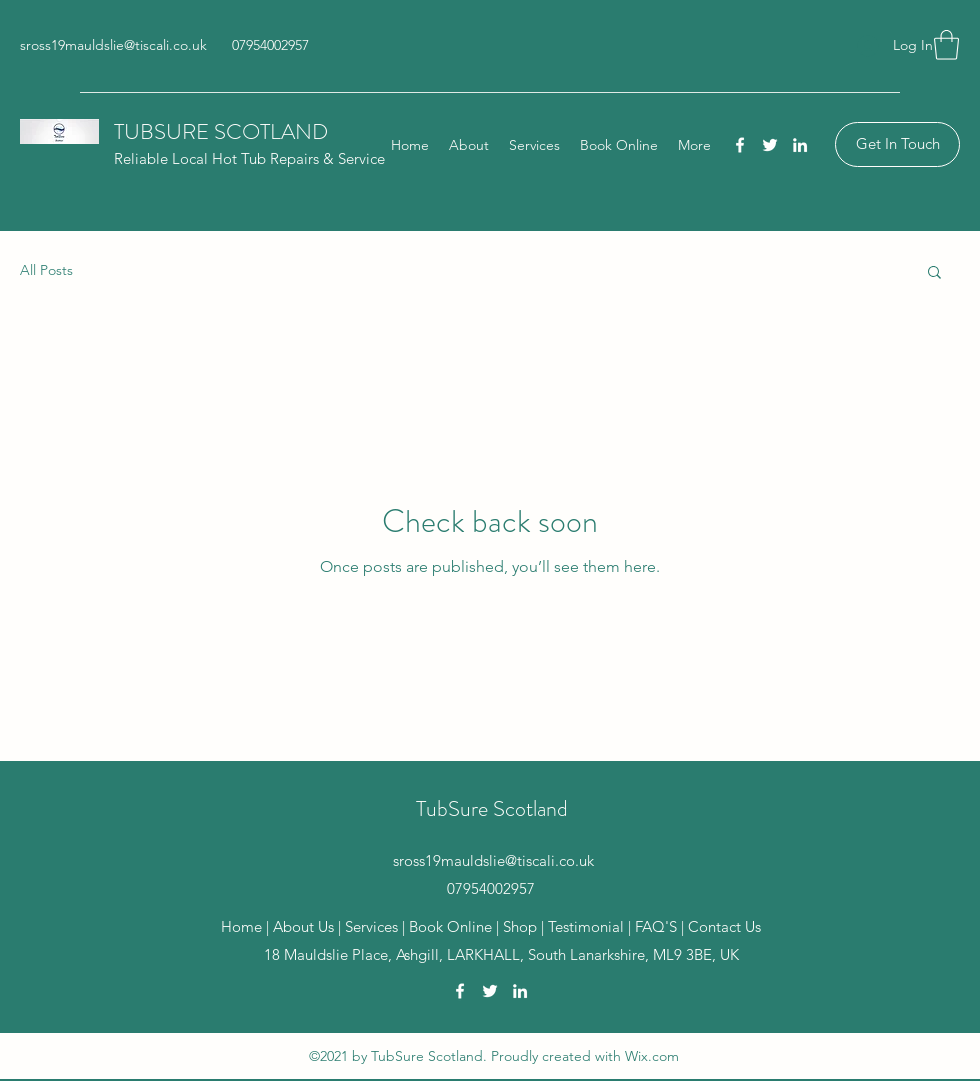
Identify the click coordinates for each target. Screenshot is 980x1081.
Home (241, 926)
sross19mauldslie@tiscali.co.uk (113, 45)
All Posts (46, 270)
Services (371, 926)
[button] (946, 45)
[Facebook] (740, 145)
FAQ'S (656, 926)
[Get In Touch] (897, 144)
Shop (522, 926)
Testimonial (588, 926)
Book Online (450, 926)
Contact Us (724, 926)
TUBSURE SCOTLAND (221, 131)
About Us (303, 926)
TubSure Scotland (492, 808)
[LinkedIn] (800, 145)
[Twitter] (770, 145)
